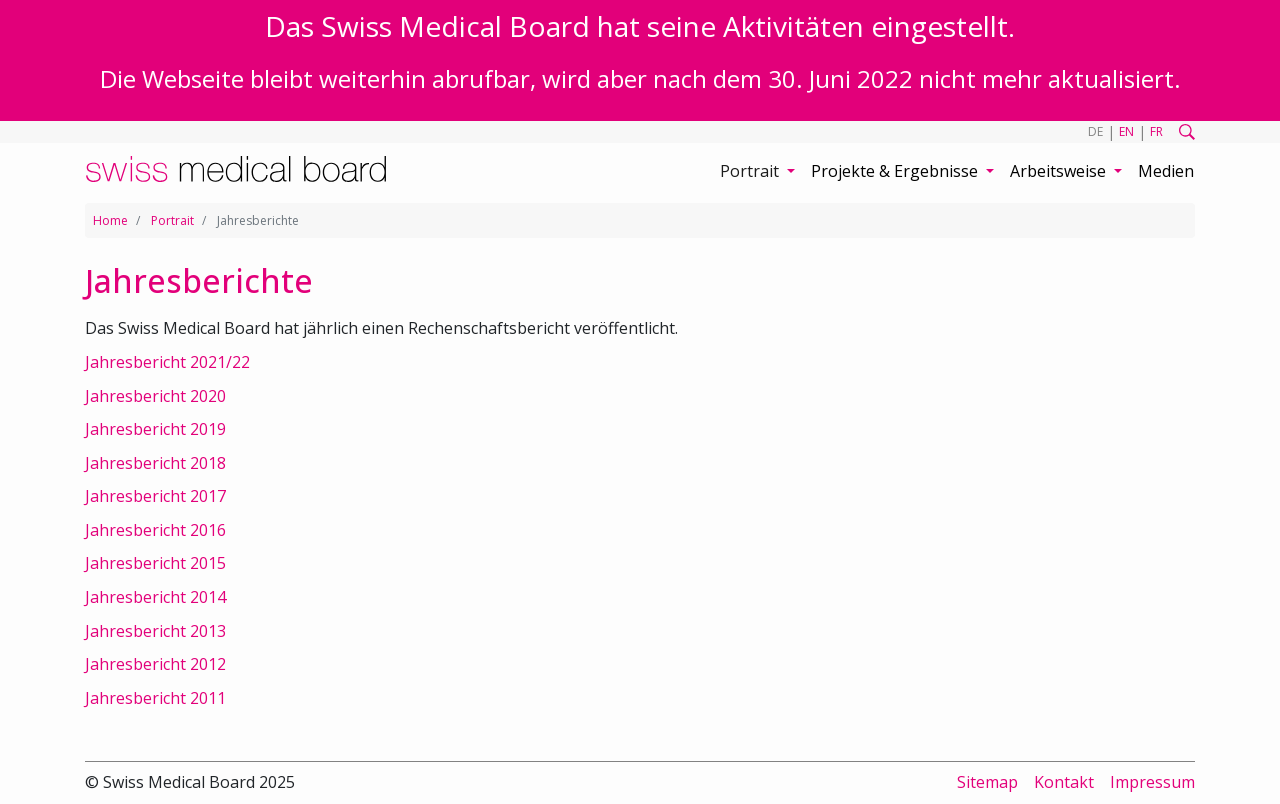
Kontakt (1064, 782)
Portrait (172, 220)
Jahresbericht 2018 (155, 463)
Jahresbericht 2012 (155, 664)
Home (110, 220)
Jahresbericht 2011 (155, 698)
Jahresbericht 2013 (155, 631)
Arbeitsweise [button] (1060, 171)
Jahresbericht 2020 (155, 396)
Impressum (1152, 782)
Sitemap (987, 782)
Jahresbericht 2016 (155, 530)
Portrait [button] (751, 171)
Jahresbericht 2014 (155, 597)
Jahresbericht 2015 (155, 563)
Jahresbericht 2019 (155, 429)
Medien (1166, 171)
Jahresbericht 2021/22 (167, 362)
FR (1156, 131)
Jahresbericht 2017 (155, 496)
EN (1126, 131)
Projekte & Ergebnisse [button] (896, 171)
